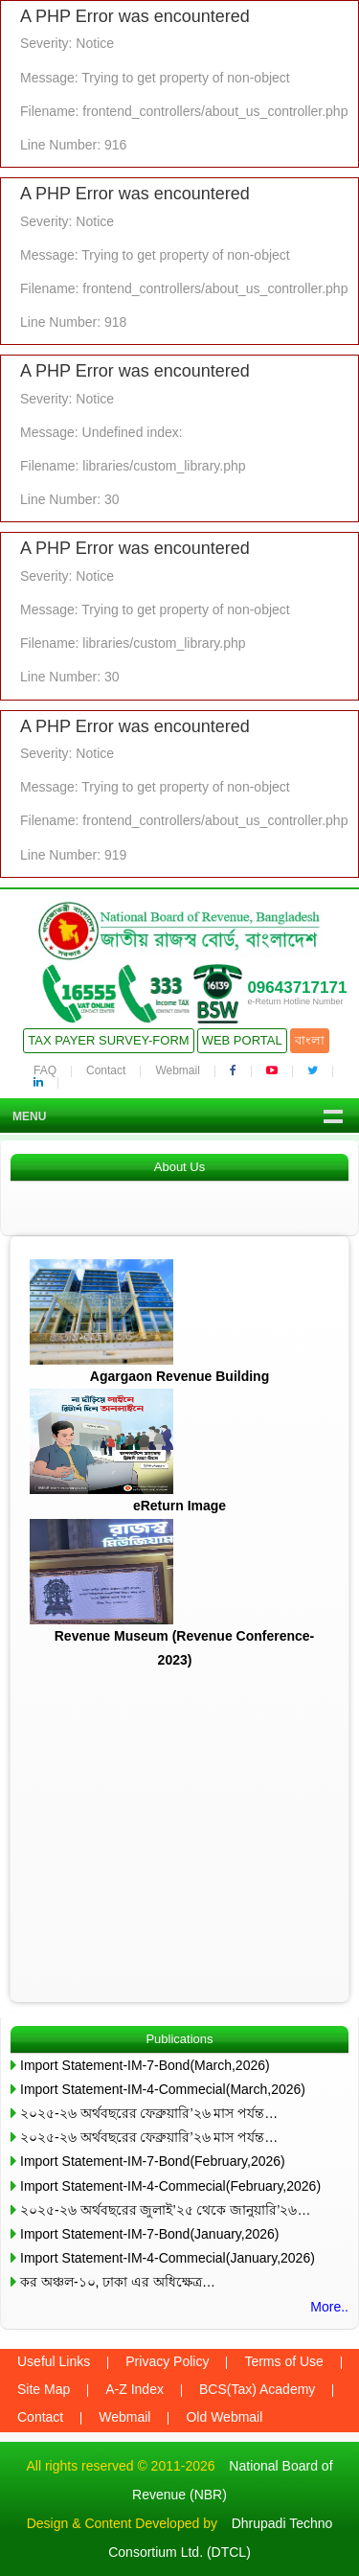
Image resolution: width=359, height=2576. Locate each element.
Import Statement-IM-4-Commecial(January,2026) (167, 2258)
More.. (329, 2306)
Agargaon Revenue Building (179, 1376)
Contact (105, 1070)
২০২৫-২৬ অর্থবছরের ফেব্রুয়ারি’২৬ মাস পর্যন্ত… (149, 2113)
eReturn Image (179, 1505)
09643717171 (297, 987)
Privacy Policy (167, 2361)
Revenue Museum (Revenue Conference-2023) (185, 1648)
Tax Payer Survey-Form (108, 1040)
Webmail (177, 1070)
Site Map (43, 2389)
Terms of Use (283, 2361)
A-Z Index (134, 2389)
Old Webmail (224, 2417)
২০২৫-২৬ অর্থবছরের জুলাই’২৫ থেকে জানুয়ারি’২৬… (165, 2210)
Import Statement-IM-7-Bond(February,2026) (152, 2161)
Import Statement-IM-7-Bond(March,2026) (145, 2065)
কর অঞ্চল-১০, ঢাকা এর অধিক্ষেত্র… (117, 2281)
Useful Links (53, 2361)
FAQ (45, 1070)
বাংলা (310, 1040)
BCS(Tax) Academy (257, 2389)
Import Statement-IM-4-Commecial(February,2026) (170, 2186)
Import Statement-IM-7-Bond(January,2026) (150, 2234)
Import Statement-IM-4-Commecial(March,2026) (162, 2089)
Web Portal (242, 1040)
